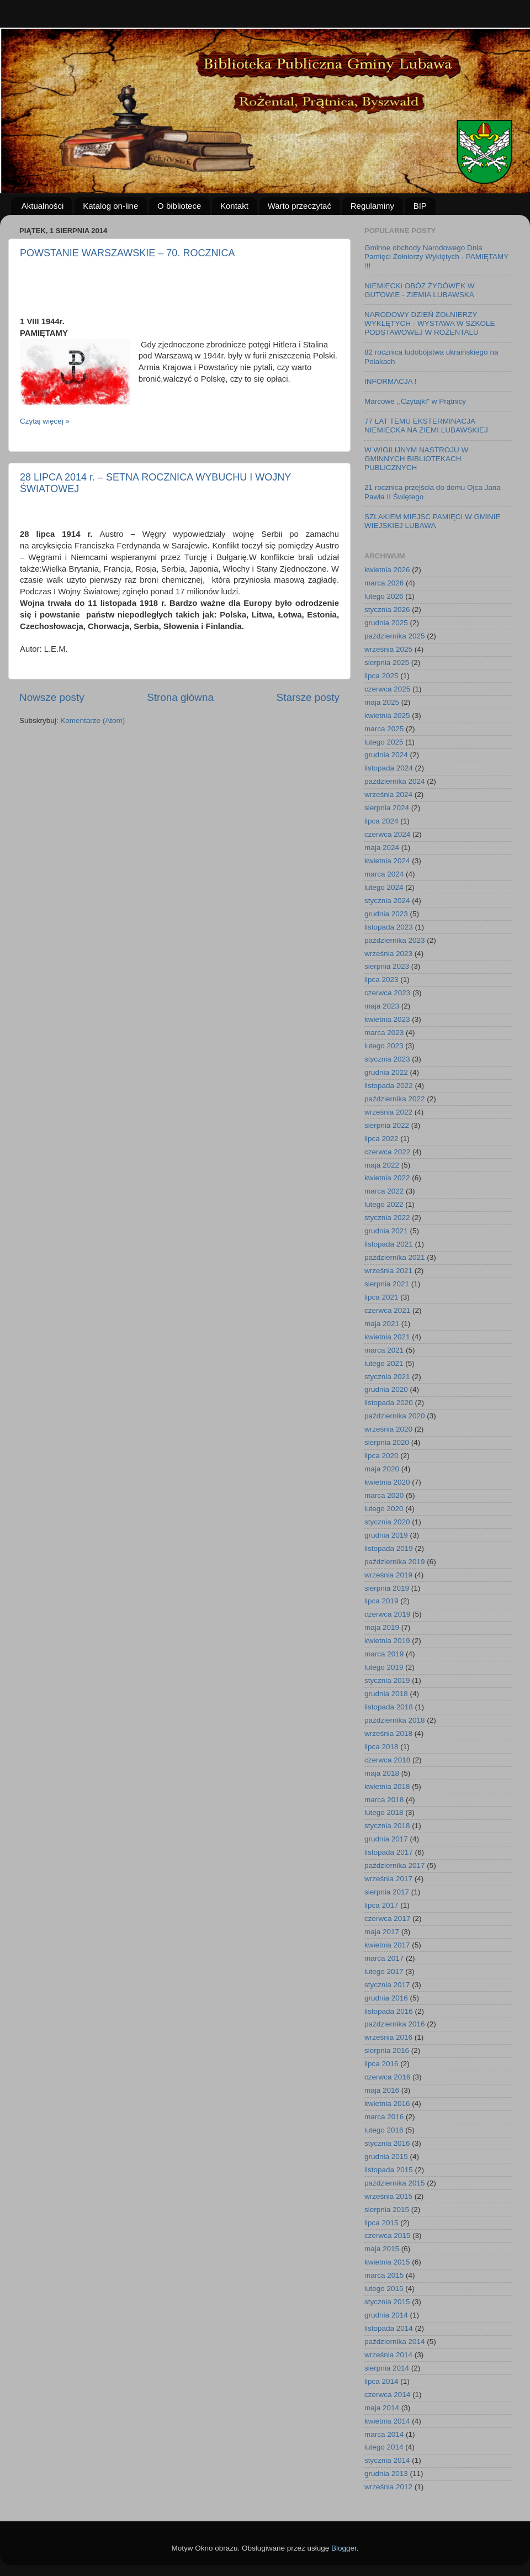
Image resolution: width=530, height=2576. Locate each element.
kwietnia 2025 (387, 715)
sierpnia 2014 (386, 2368)
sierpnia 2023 (386, 966)
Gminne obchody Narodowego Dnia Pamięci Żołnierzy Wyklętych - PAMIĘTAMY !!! (436, 257)
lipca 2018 (381, 1747)
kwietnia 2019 (387, 1641)
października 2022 (394, 1099)
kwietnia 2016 (387, 2103)
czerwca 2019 (387, 1614)
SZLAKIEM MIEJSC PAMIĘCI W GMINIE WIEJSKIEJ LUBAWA (432, 521)
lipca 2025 (381, 676)
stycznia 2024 (387, 900)
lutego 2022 (384, 1204)
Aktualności (43, 205)
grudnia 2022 (386, 1072)
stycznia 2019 (387, 1680)
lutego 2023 (384, 1046)
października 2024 (394, 781)
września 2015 (388, 2196)
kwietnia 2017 (387, 1945)
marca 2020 (384, 1495)
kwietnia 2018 (387, 1786)
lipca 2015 (381, 2223)
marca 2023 (384, 1032)
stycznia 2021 (387, 1377)
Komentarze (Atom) (92, 720)
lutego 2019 (384, 1667)
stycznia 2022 (387, 1217)
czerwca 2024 (387, 834)
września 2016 (388, 2037)
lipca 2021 (381, 1297)
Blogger (344, 2548)
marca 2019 (384, 1654)
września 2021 (388, 1270)
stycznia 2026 (387, 609)
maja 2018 (381, 1773)
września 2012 (388, 2487)
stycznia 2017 (387, 1985)
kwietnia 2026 (387, 570)
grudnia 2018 (386, 1694)
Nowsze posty (51, 697)
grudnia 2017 (386, 1839)
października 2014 (394, 2341)
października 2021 (394, 1257)
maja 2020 (381, 1469)
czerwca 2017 (387, 1918)
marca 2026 (384, 583)
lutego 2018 (384, 1812)
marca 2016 (384, 2117)
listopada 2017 (388, 1852)
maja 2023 (381, 1006)
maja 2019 (381, 1627)
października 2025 (394, 636)
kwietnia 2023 (387, 1019)
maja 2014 (381, 2408)
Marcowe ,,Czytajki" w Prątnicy (415, 401)
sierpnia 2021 (386, 1284)
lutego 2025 (384, 742)
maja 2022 (381, 1165)
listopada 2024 (388, 768)
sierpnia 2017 (386, 1892)
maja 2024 (381, 847)
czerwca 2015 (387, 2235)
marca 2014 (384, 2434)
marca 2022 (384, 1191)
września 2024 (388, 794)
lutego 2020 (384, 1509)
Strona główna (180, 697)
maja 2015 (381, 2249)
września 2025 (388, 649)
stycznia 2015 (387, 2302)
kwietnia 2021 (387, 1337)
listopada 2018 (388, 1707)
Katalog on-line (110, 205)
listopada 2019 (388, 1548)
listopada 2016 (388, 2011)
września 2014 (388, 2355)
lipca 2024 (381, 821)
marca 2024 (384, 874)
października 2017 (394, 1865)
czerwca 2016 (387, 2077)
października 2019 (394, 1562)
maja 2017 (381, 1932)
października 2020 (394, 1416)
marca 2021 (384, 1350)
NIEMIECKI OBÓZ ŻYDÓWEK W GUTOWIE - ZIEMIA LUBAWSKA (419, 290)
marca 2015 (384, 2275)
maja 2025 (381, 702)
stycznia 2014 (387, 2460)
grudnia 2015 (386, 2156)
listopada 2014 (388, 2328)
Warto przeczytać (299, 205)
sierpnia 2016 (386, 2050)
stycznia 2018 (387, 1826)
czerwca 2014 (387, 2394)
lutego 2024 (384, 887)
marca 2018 (384, 1800)
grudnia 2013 (386, 2473)
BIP (420, 205)
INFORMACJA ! (390, 381)
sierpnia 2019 (386, 1588)
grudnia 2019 (386, 1535)
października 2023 (394, 940)
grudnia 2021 (386, 1231)
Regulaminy (372, 205)
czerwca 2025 (387, 689)
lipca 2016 (381, 2064)
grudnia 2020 (386, 1389)
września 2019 (388, 1575)
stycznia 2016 (387, 2143)
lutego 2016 (384, 2130)
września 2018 (388, 1733)
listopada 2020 (388, 1402)
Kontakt (234, 205)
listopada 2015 (388, 2170)
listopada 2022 (388, 1085)
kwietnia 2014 (387, 2421)
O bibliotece (179, 205)
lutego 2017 (384, 1971)
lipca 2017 (381, 1905)
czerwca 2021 (387, 1310)
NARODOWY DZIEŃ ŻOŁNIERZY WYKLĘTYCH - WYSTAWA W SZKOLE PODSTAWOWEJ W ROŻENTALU (429, 323)
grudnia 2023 (386, 914)
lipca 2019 (381, 1601)
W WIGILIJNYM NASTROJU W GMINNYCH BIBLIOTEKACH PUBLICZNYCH (416, 459)
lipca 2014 (381, 2381)
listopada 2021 (388, 1244)
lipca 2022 (381, 1138)
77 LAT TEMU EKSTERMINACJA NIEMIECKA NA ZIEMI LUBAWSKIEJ (426, 425)
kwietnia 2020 (387, 1482)
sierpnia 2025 (386, 662)
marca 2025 (384, 729)
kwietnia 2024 (387, 861)
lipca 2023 (381, 979)
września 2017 (388, 1879)
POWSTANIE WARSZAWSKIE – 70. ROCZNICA (127, 252)
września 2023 (388, 953)
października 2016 (394, 2024)
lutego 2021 (384, 1363)
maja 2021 (381, 1323)
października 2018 (394, 1720)
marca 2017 (384, 1958)
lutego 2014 (384, 2447)
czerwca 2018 (387, 1760)
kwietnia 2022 (387, 1178)
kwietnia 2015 (387, 2262)
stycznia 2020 (387, 1522)
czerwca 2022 (387, 1152)
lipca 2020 (381, 1455)
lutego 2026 (384, 596)
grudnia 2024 (386, 755)
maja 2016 (381, 2090)
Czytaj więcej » (45, 421)
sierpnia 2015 (386, 2209)
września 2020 (388, 1429)
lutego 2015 (384, 2288)
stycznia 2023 (387, 1059)
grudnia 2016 (386, 1998)
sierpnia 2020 (386, 1442)
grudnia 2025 (386, 623)
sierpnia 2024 (386, 808)
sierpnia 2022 (386, 1125)
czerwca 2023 (387, 993)
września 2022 (388, 1112)
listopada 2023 (388, 927)
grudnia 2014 (386, 2315)
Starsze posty (308, 697)
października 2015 (394, 2183)
